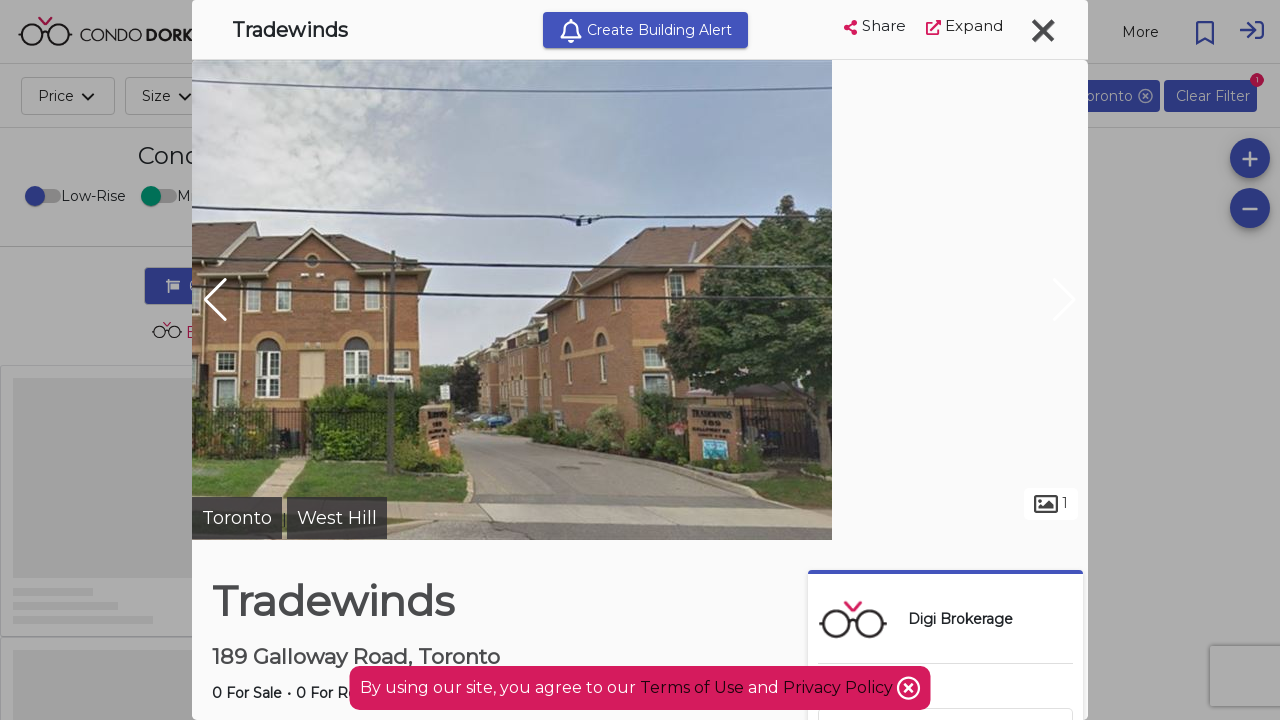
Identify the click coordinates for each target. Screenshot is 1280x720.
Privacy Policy (840, 687)
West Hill (337, 518)
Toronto (237, 518)
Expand (964, 25)
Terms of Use (692, 687)
